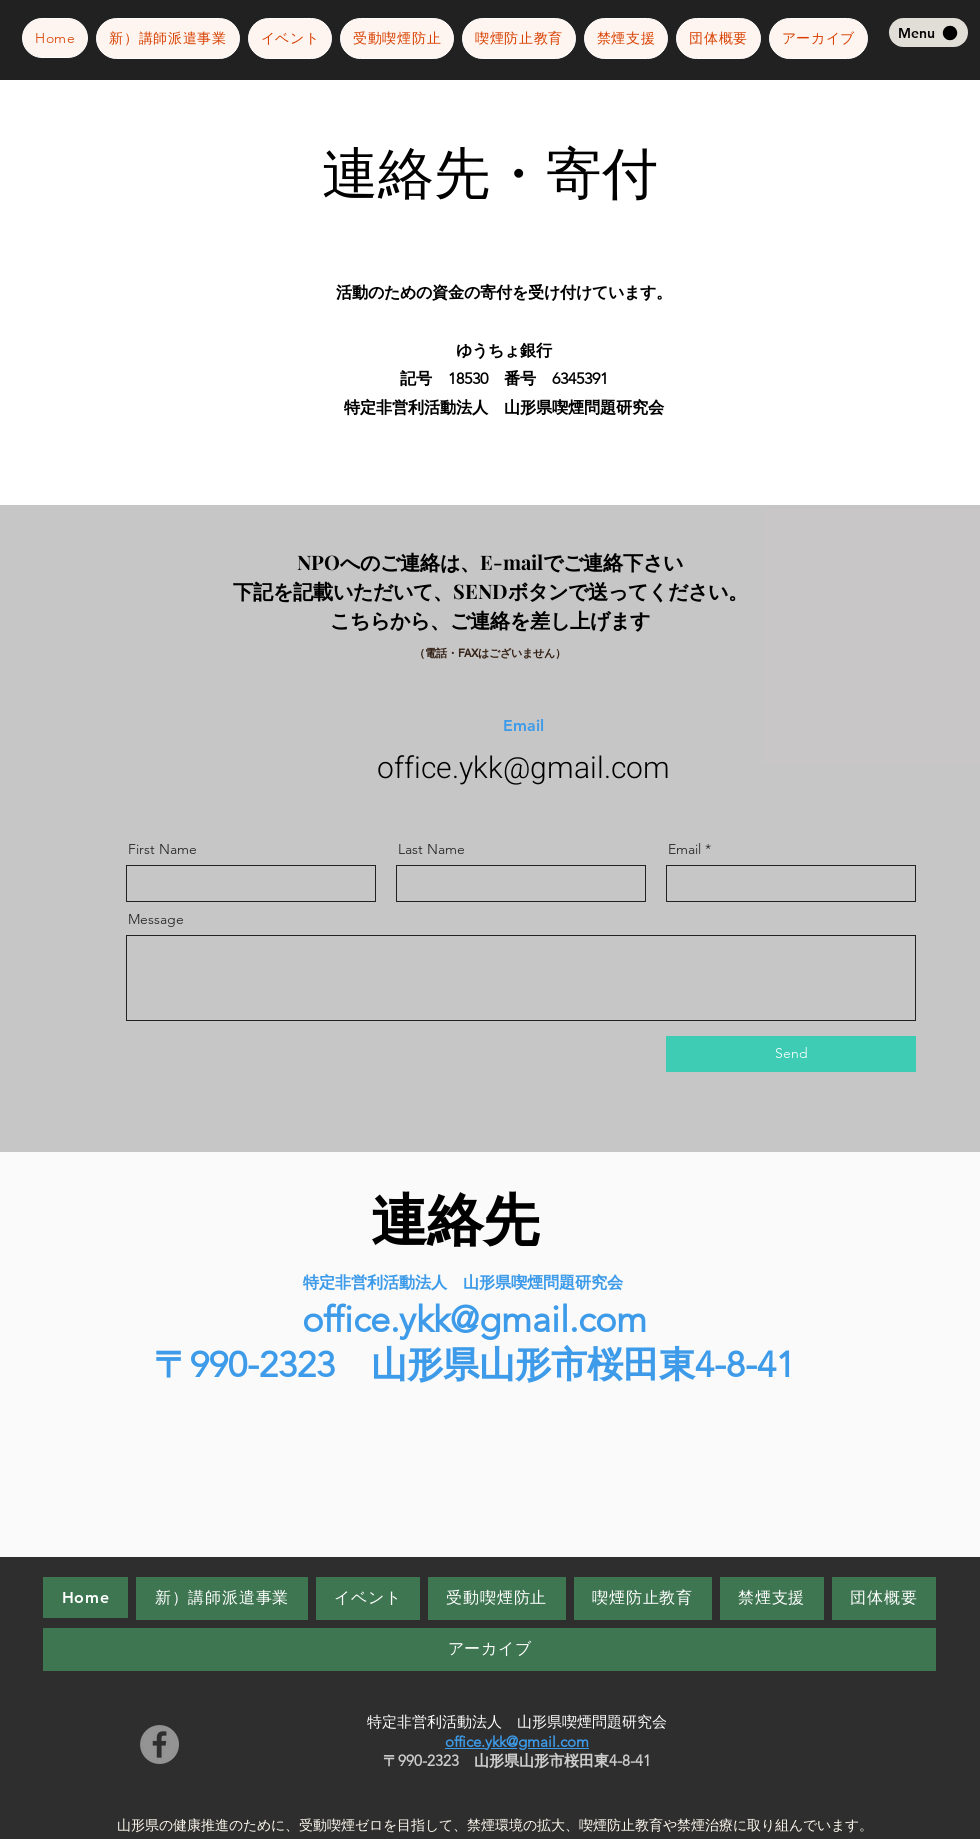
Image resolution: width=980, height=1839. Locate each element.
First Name (162, 849)
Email (684, 849)
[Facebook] (159, 1744)
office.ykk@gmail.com (523, 769)
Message (156, 919)
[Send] (791, 1054)
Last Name (431, 849)
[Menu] (928, 32)
